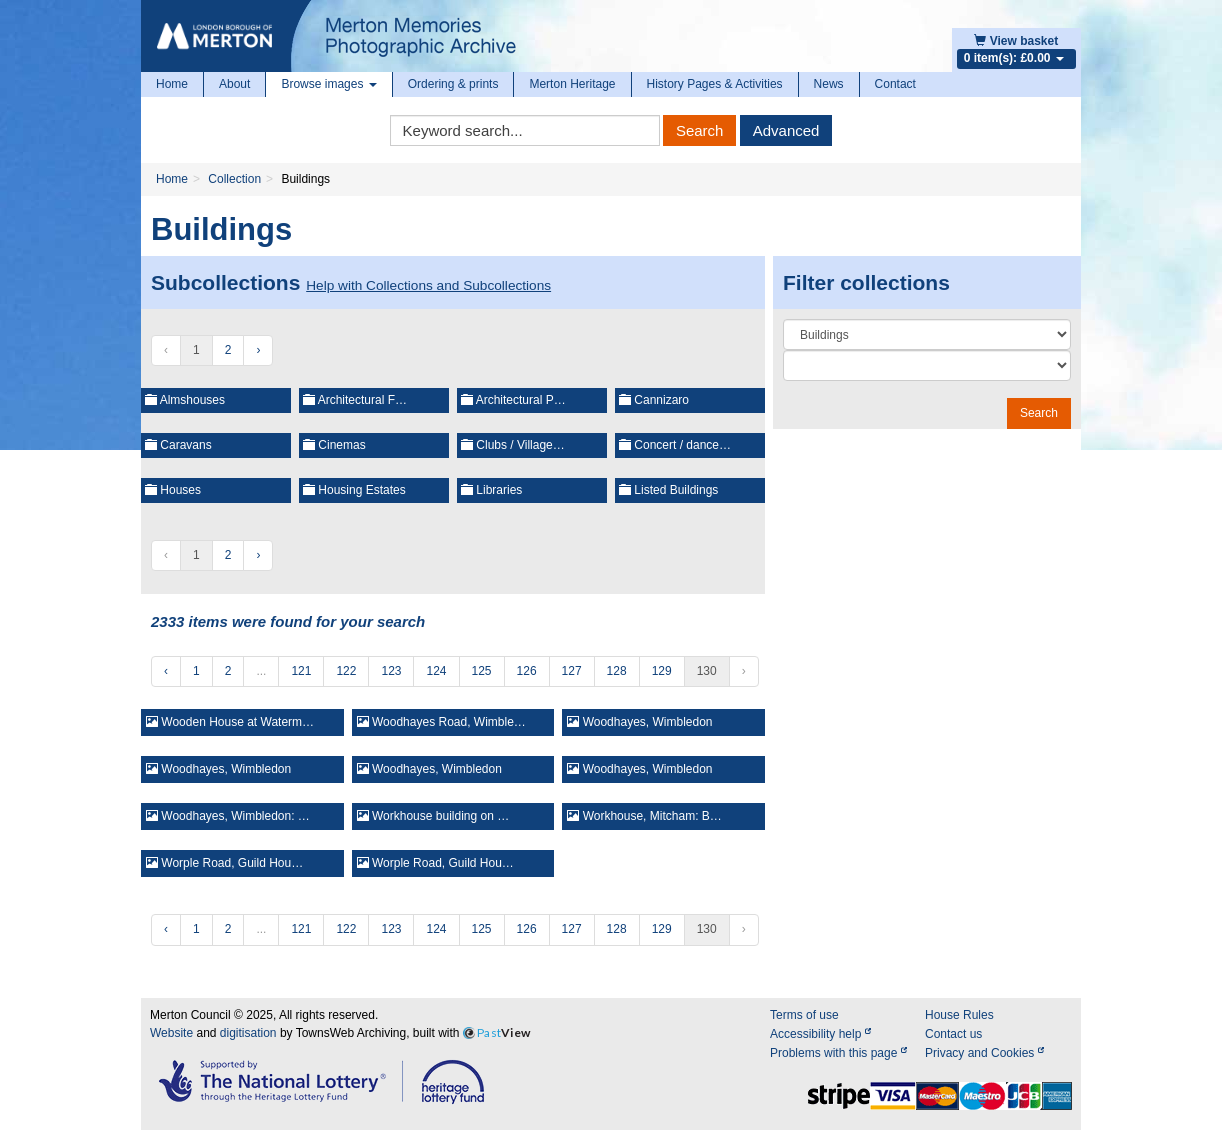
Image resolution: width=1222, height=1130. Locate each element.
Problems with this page (838, 1053)
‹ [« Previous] (166, 671)
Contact (895, 84)
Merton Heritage (572, 84)
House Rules (959, 1015)
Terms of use (804, 1015)
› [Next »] (258, 350)
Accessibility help (820, 1034)
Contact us (953, 1034)
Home (172, 84)
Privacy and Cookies (984, 1053)
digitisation (248, 1033)
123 (391, 671)
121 (301, 671)
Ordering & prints (453, 84)
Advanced (786, 130)
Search (700, 130)
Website (171, 1033)
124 (436, 671)
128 (617, 671)
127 (572, 671)
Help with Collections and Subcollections (428, 285)
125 (482, 671)
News (829, 84)
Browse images (328, 84)
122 (346, 671)
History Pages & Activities (715, 84)
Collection (234, 179)
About (234, 84)
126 (527, 671)
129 (662, 671)
